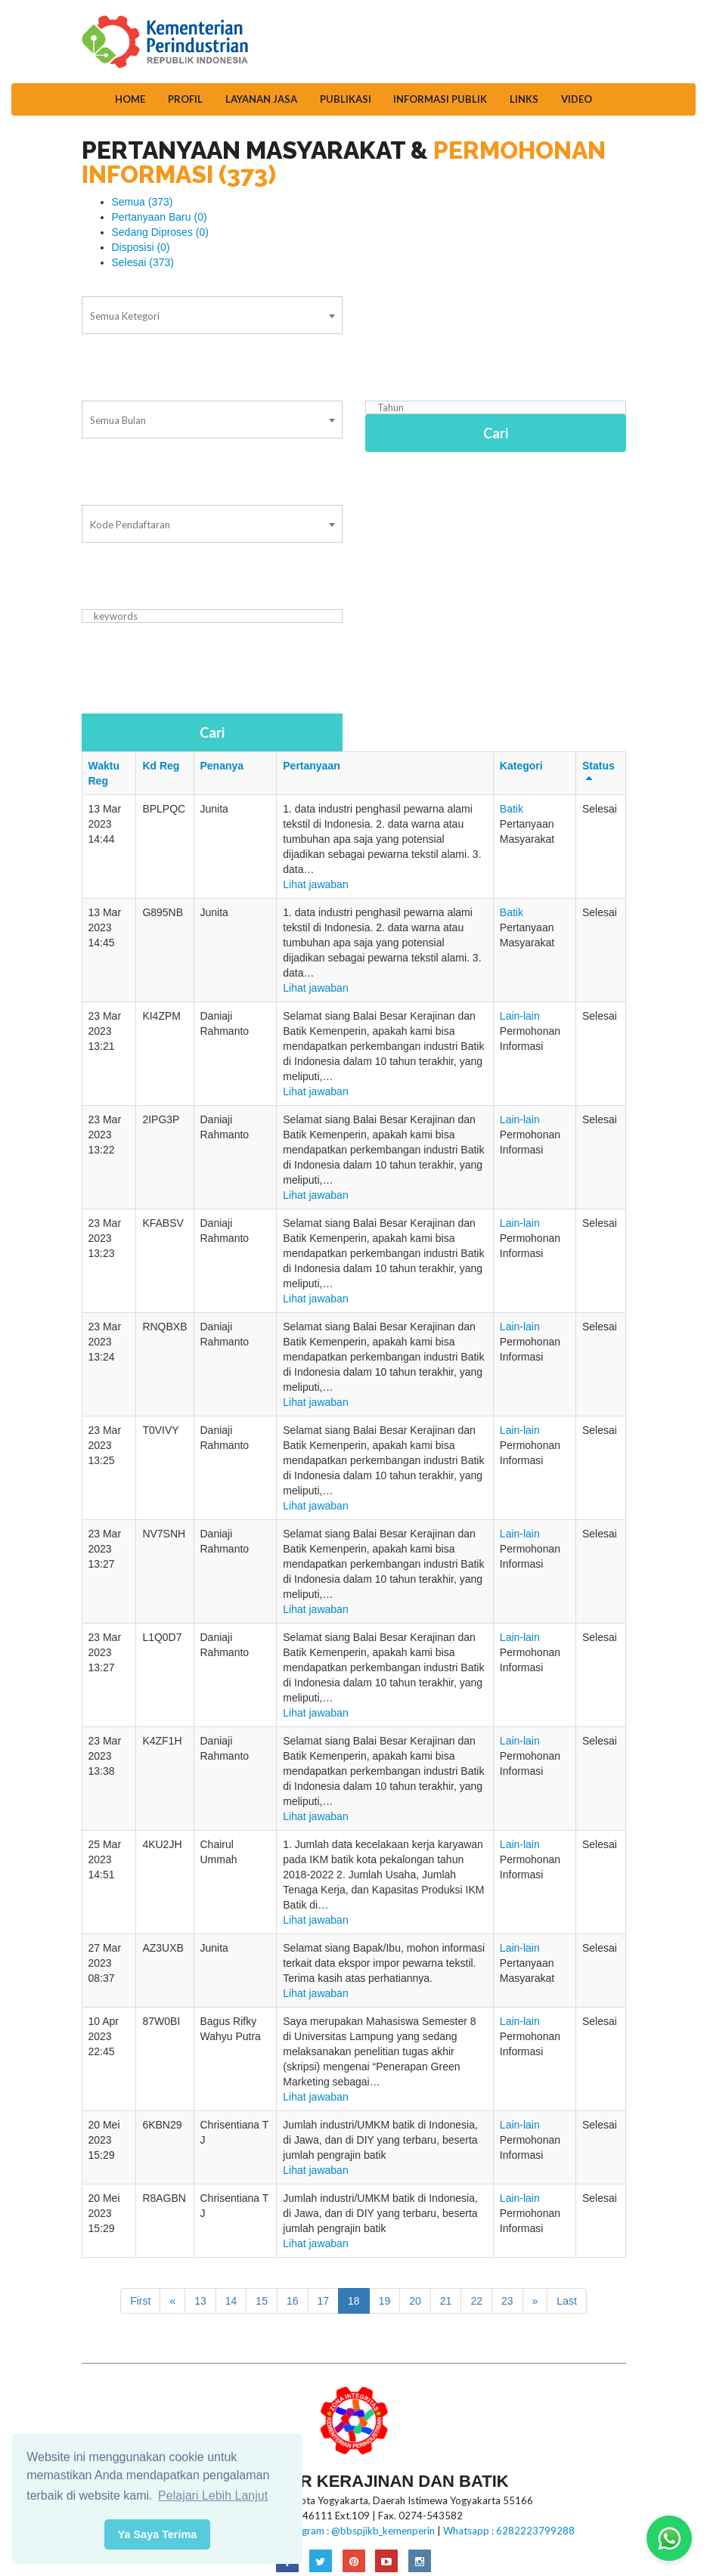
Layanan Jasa (261, 99)
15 (262, 2301)
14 (231, 2301)
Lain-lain (520, 1016)
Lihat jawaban (315, 884)
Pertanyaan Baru (159, 217)
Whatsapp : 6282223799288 (509, 2531)
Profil (185, 99)
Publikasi (345, 99)
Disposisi (141, 247)
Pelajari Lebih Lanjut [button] (213, 2495)
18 (354, 2301)
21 (446, 2301)
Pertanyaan (311, 766)
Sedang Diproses (160, 232)
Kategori (521, 766)
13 (200, 2301)
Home (130, 99)
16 (293, 2301)
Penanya (222, 766)
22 (476, 2301)
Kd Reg (160, 766)
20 (415, 2301)
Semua (142, 202)
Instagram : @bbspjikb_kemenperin (357, 2531)
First (140, 2301)
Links (524, 99)
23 (507, 2301)
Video (576, 99)
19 (385, 2301)
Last (566, 2301)
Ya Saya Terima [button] (157, 2534)
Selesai (143, 262)
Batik (511, 809)
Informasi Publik (440, 99)
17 (324, 2301)
